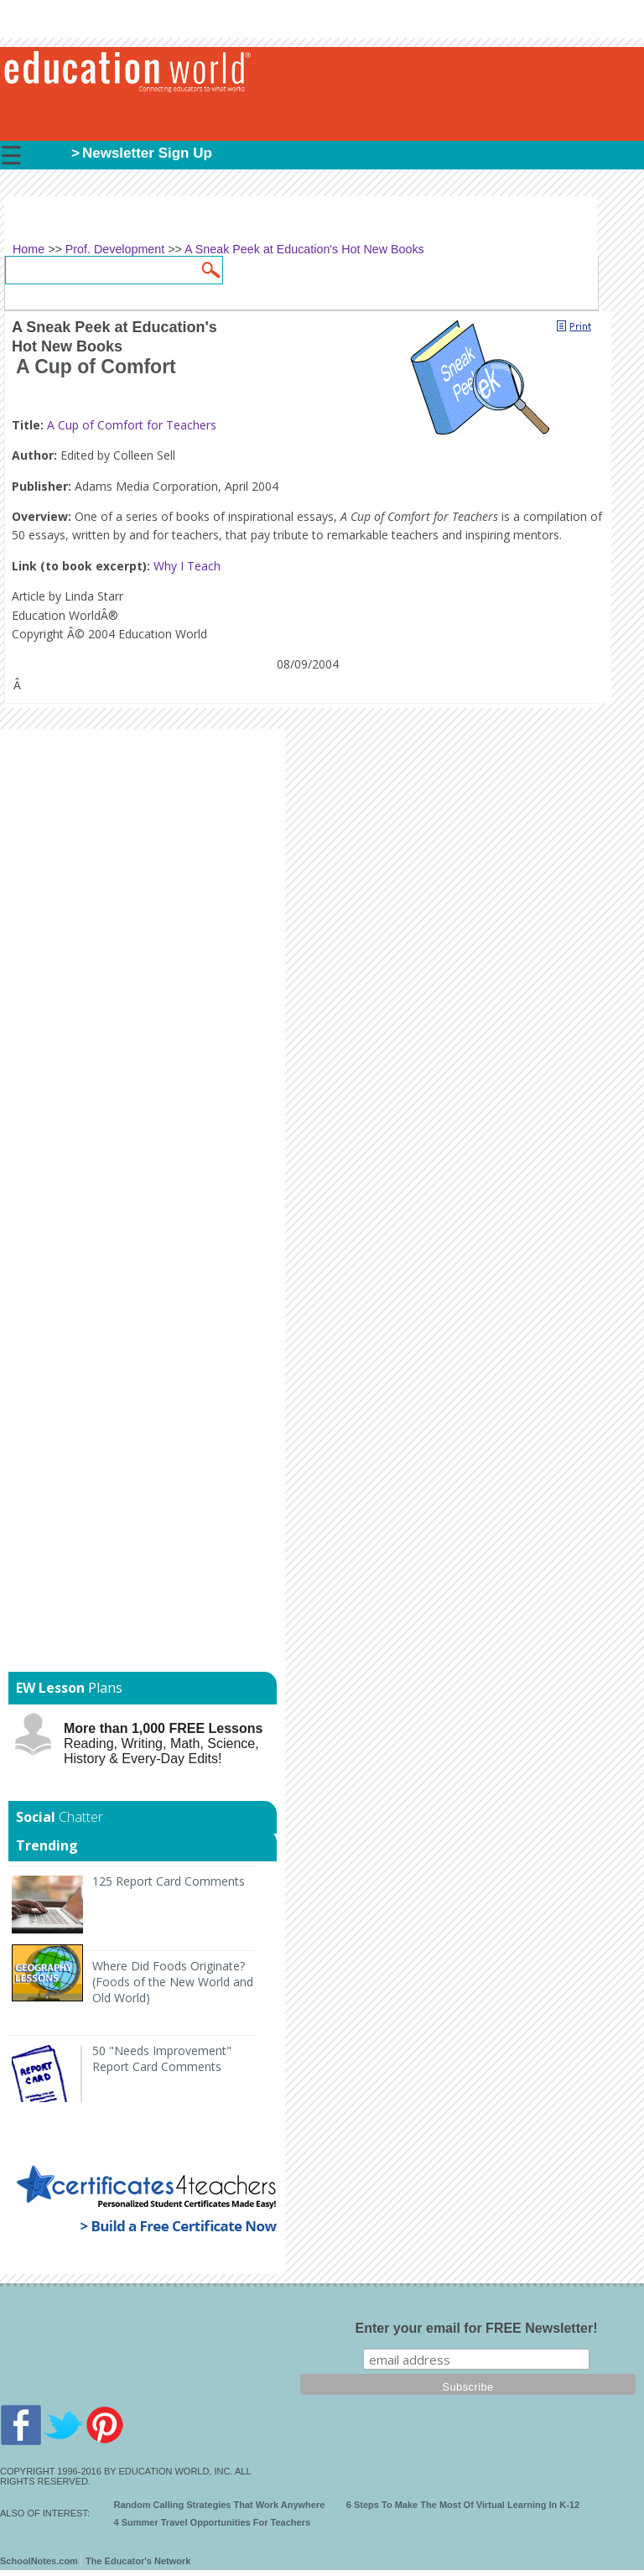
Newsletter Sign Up (147, 153)
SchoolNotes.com (39, 2561)
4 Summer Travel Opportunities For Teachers (212, 2522)
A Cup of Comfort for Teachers (131, 425)
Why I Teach (187, 566)
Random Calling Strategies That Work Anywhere (219, 2505)
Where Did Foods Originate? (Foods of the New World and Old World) (172, 1982)
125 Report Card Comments (168, 1881)
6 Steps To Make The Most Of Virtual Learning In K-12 (462, 2505)
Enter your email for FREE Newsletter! (477, 2328)
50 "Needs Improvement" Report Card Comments (161, 2058)
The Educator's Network (138, 2561)
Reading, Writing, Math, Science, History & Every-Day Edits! (163, 1743)
